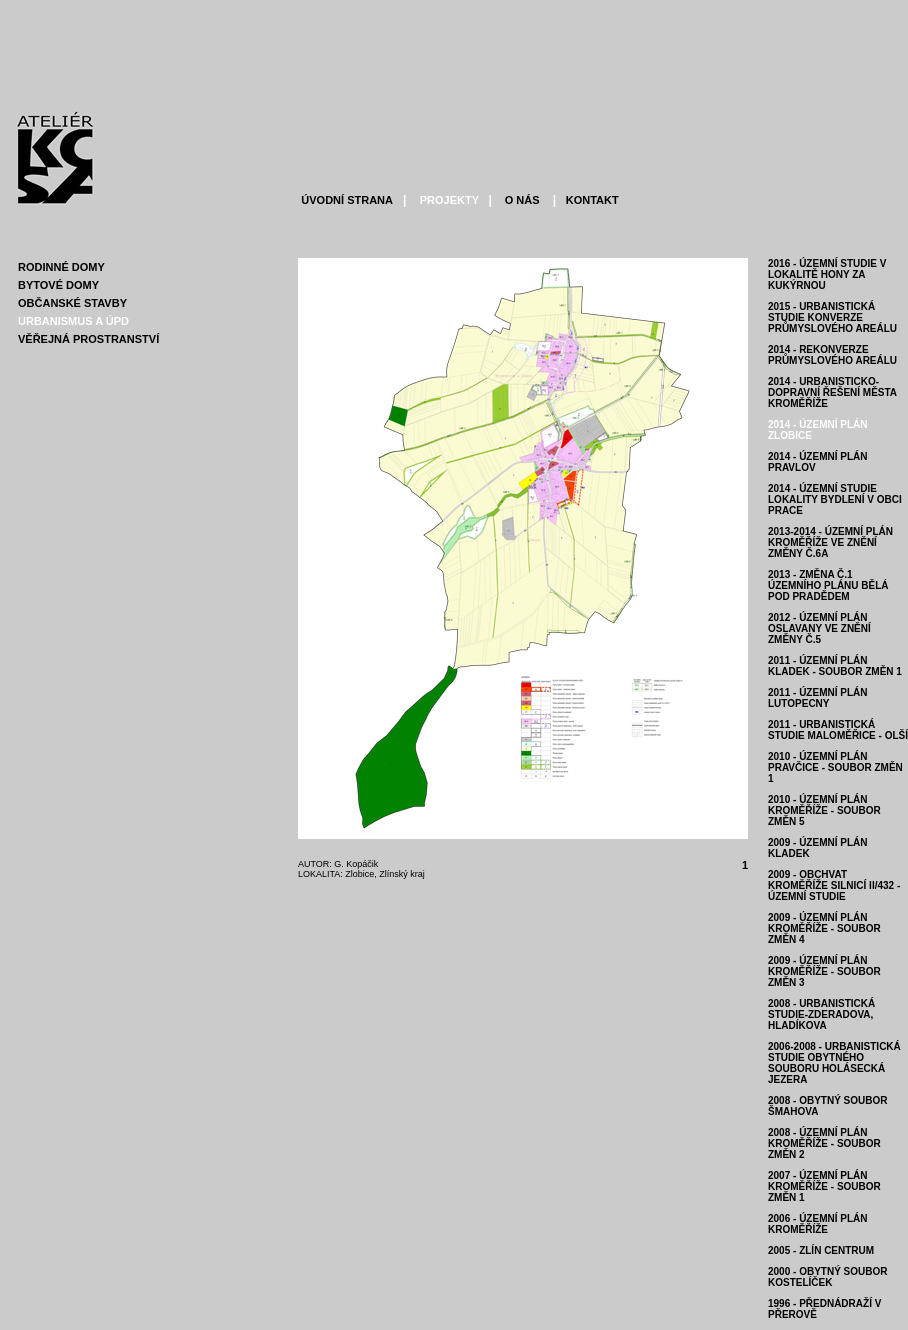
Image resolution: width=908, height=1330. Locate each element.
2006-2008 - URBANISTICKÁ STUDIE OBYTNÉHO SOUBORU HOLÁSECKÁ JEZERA (834, 1063)
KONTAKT (591, 200)
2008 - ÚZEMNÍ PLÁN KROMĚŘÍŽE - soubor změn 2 (824, 1143)
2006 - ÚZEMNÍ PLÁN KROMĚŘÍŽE (817, 1224)
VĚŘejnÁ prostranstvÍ (88, 339)
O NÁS (521, 200)
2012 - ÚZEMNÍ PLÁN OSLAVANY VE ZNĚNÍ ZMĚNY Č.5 (819, 628)
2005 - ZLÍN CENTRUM (821, 1250)
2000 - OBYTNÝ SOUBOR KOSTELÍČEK (827, 1277)
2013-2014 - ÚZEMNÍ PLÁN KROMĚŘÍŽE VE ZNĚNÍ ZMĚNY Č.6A (830, 542)
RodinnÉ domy (61, 267)
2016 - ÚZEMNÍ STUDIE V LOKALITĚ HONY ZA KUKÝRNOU (827, 274)
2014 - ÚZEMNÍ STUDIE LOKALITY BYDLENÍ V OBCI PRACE (835, 499)
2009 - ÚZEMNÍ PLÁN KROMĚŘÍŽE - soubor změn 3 (824, 971)
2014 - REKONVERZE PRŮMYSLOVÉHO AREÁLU (832, 355)
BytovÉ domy (58, 285)
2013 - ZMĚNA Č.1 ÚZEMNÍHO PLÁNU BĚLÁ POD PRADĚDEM (828, 585)
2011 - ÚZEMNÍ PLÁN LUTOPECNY (817, 698)
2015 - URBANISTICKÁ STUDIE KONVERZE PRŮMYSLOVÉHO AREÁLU (832, 317)
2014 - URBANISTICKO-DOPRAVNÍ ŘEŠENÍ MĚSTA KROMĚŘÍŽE (832, 392)
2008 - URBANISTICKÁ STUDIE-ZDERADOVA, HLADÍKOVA (821, 1014)
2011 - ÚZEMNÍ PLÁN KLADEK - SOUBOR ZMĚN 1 (835, 666)
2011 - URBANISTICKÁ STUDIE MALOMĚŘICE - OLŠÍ (838, 730)
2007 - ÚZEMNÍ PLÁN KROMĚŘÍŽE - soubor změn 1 (824, 1186)
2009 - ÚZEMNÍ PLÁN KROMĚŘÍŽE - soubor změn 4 (824, 928)
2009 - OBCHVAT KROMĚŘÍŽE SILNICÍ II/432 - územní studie (834, 885)
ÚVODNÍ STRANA (347, 200)
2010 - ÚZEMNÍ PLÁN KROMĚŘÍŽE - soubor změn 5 (824, 810)
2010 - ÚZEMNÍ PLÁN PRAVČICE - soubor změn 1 (835, 767)
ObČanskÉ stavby (72, 303)
